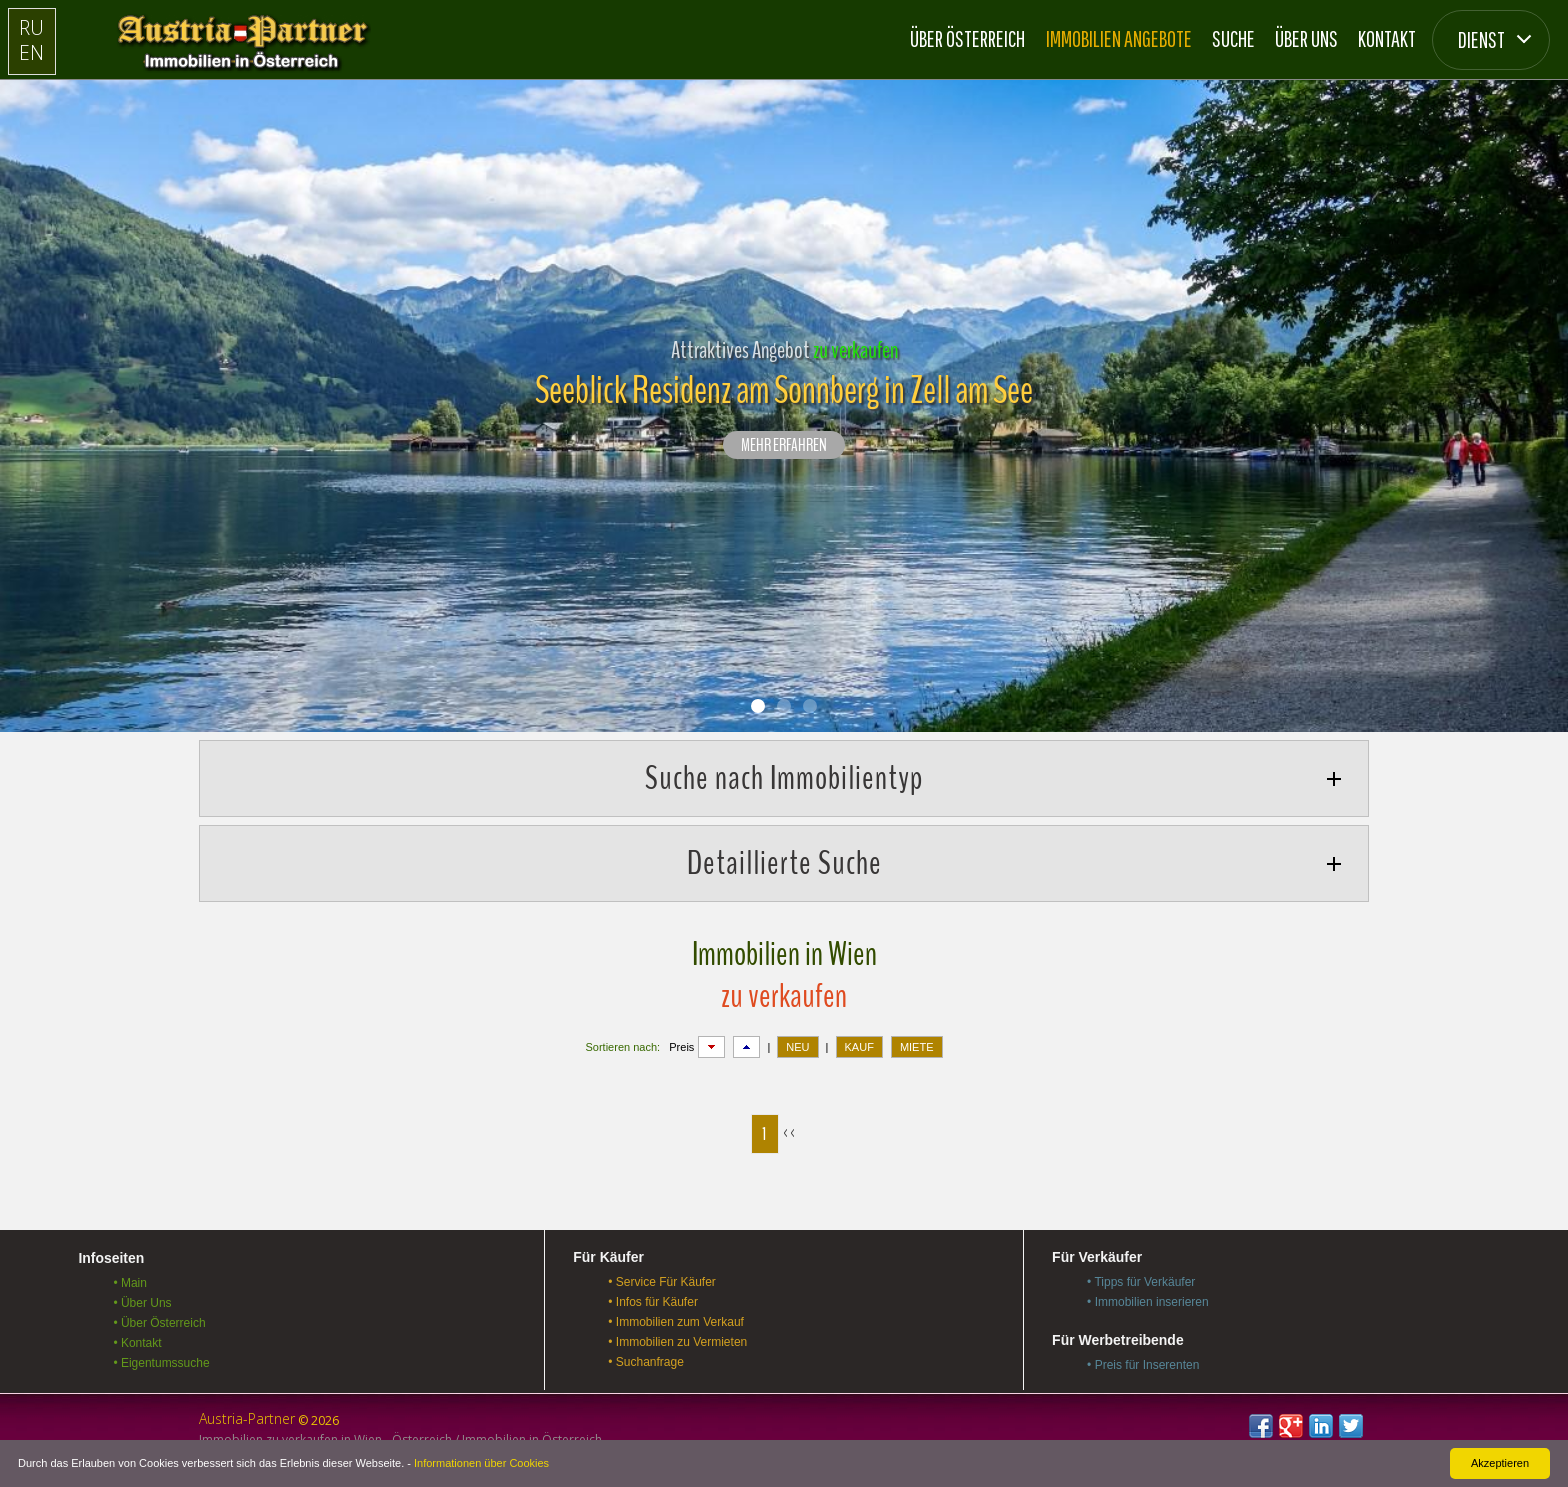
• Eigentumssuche (161, 1363)
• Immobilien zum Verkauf (676, 1322)
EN (31, 52)
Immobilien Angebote (1119, 38)
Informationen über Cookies (481, 1463)
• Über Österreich (159, 1323)
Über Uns (1306, 38)
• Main (130, 1283)
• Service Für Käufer (662, 1282)
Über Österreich (967, 38)
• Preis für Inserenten (1143, 1365)
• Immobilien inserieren (1148, 1302)
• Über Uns (142, 1303)
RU (31, 27)
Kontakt (1387, 38)
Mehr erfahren (784, 446)
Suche (1233, 38)
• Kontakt (137, 1343)
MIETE (917, 1047)
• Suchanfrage (646, 1362)
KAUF (859, 1047)
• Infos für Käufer (653, 1302)
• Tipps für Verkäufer (1141, 1282)
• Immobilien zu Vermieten (677, 1342)
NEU (797, 1047)
